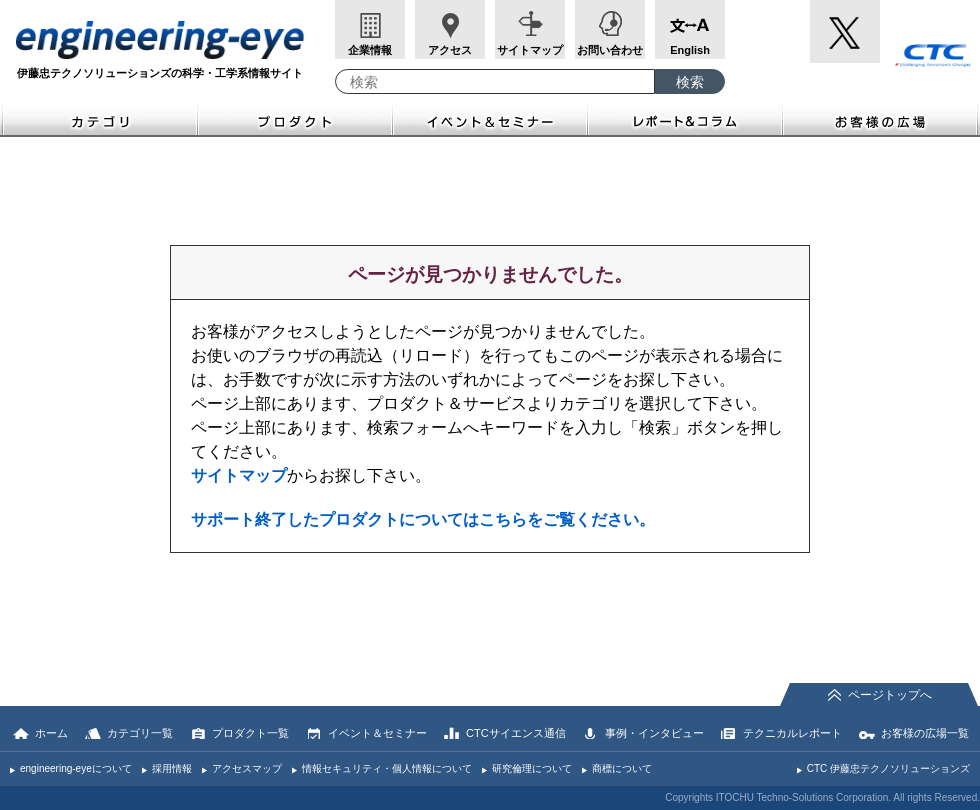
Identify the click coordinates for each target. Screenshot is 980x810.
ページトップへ (890, 695)
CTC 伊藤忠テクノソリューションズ (888, 768)
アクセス (450, 50)
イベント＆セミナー (490, 119)
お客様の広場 (881, 119)
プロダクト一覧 (250, 733)
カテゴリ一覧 (140, 733)
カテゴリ (99, 119)
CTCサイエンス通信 (516, 733)
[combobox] (495, 81)
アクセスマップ (247, 768)
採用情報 (172, 768)
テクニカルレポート (792, 733)
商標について (622, 768)
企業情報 (370, 50)
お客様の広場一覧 (925, 733)
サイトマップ (530, 50)
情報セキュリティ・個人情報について (387, 768)
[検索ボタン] (690, 81)
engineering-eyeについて (76, 768)
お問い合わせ (610, 50)
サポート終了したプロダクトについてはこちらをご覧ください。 (423, 519)
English (690, 50)
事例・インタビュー (654, 733)
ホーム (51, 733)
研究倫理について (532, 768)
